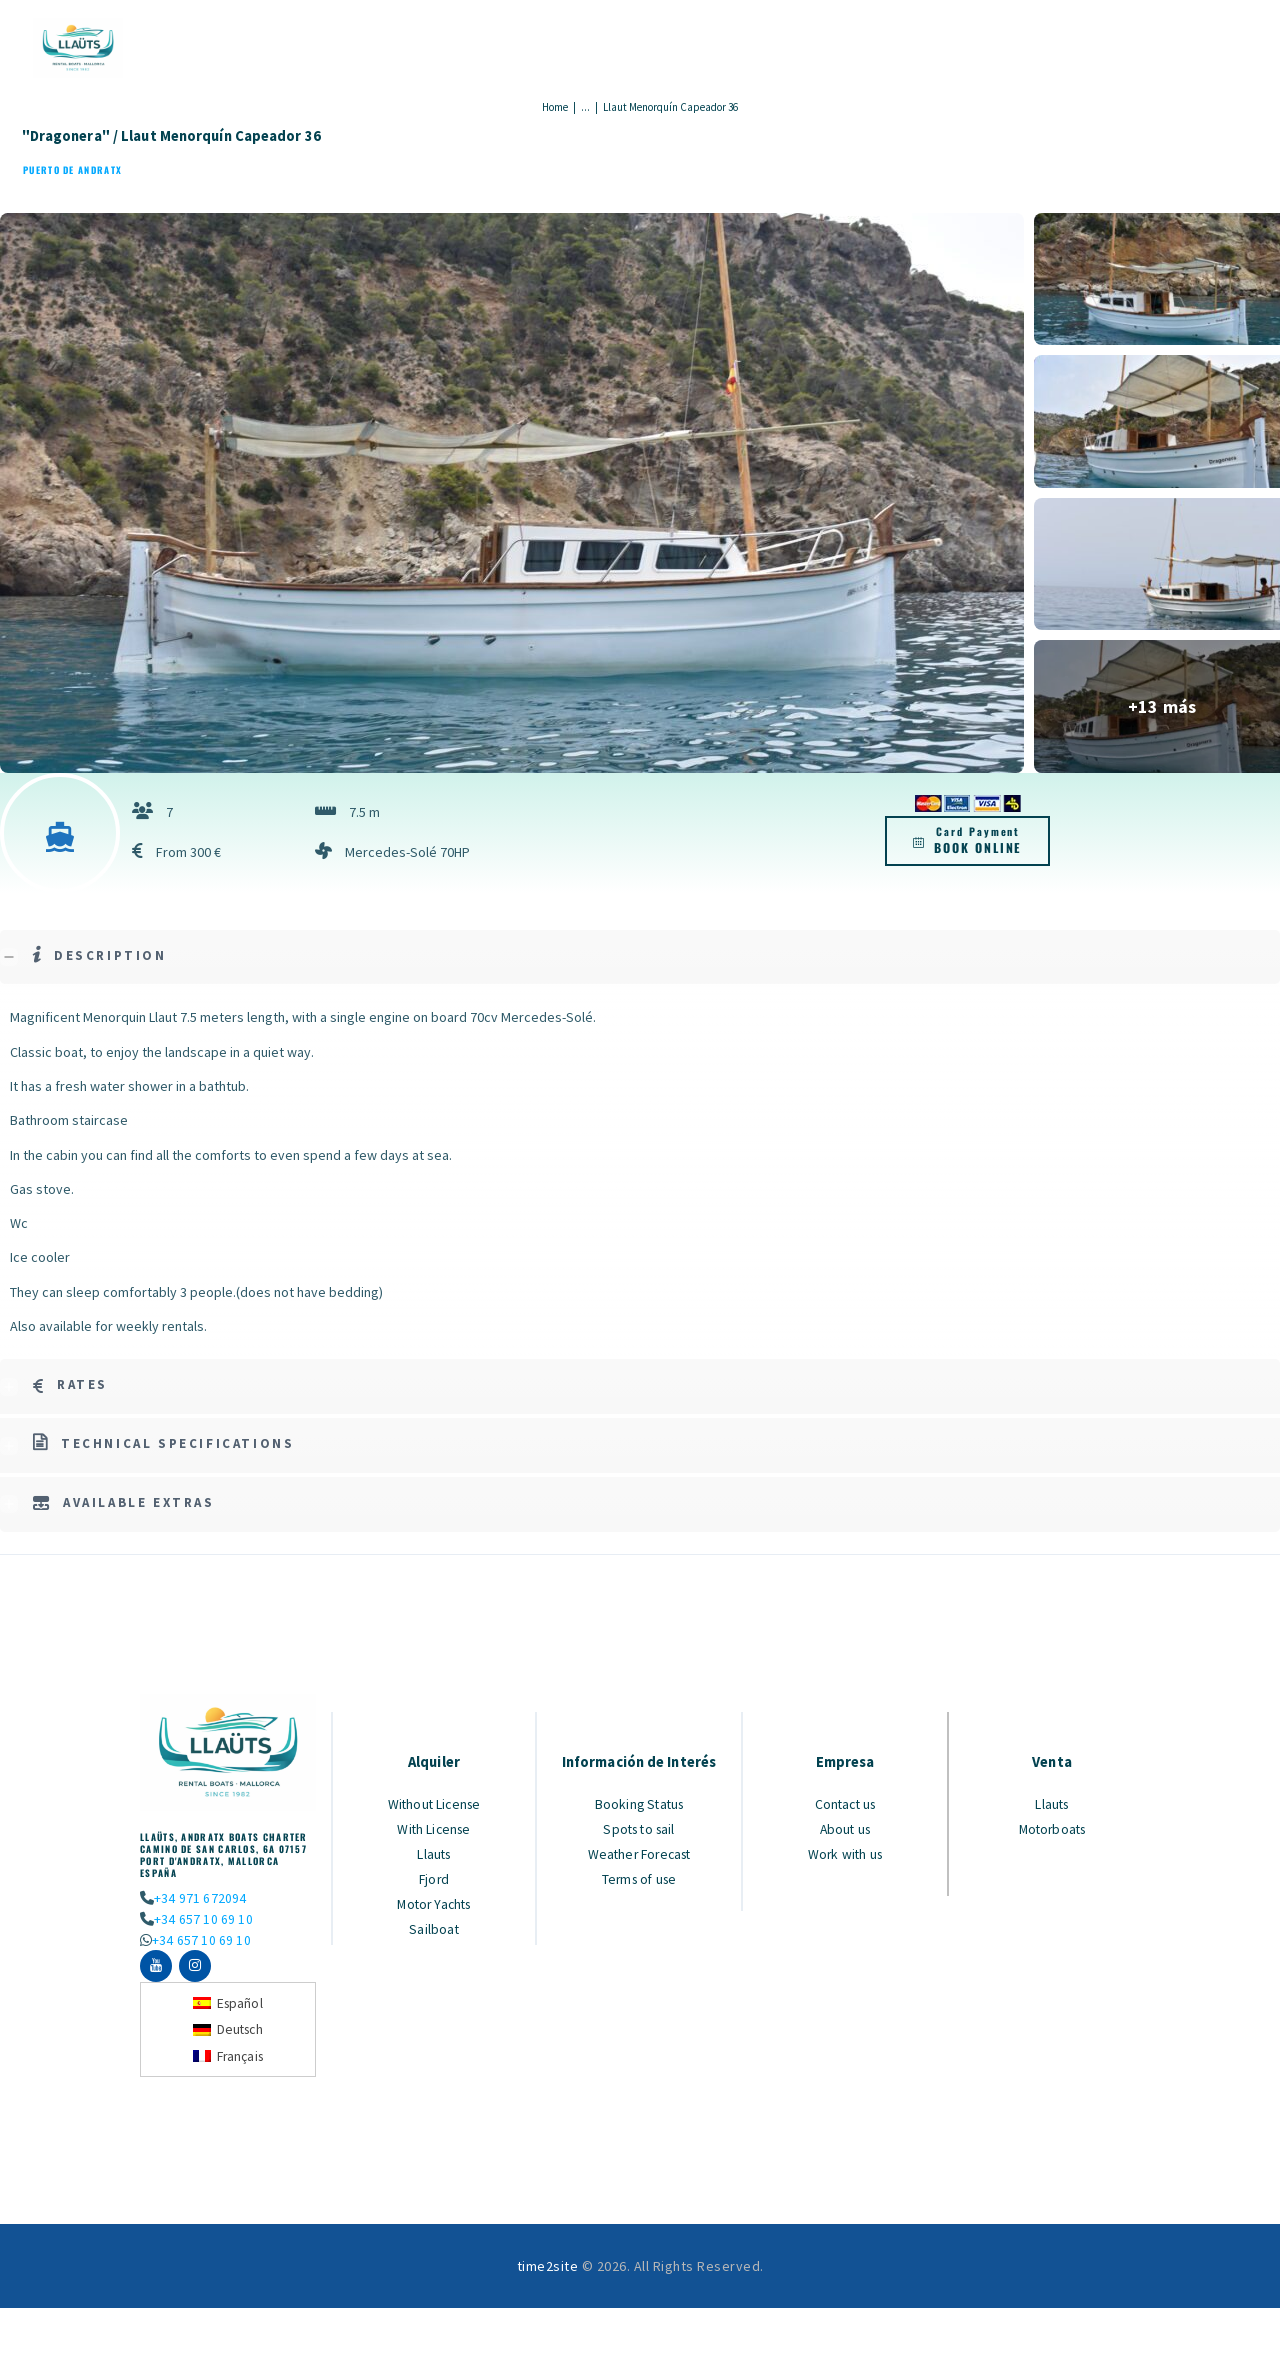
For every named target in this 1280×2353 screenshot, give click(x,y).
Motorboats (1052, 1828)
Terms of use (639, 1876)
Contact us (845, 1804)
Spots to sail (639, 1828)
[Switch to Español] (228, 2005)
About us (845, 1828)
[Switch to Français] (228, 2058)
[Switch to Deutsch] (228, 2032)
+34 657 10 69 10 (202, 1918)
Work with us (845, 1852)
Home (555, 107)
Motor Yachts (434, 1900)
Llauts (434, 1852)
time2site (548, 2269)
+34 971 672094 (199, 1898)
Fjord (434, 1876)
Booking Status (639, 1804)
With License (434, 1828)
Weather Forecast (639, 1852)
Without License (434, 1804)
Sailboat (434, 1924)
